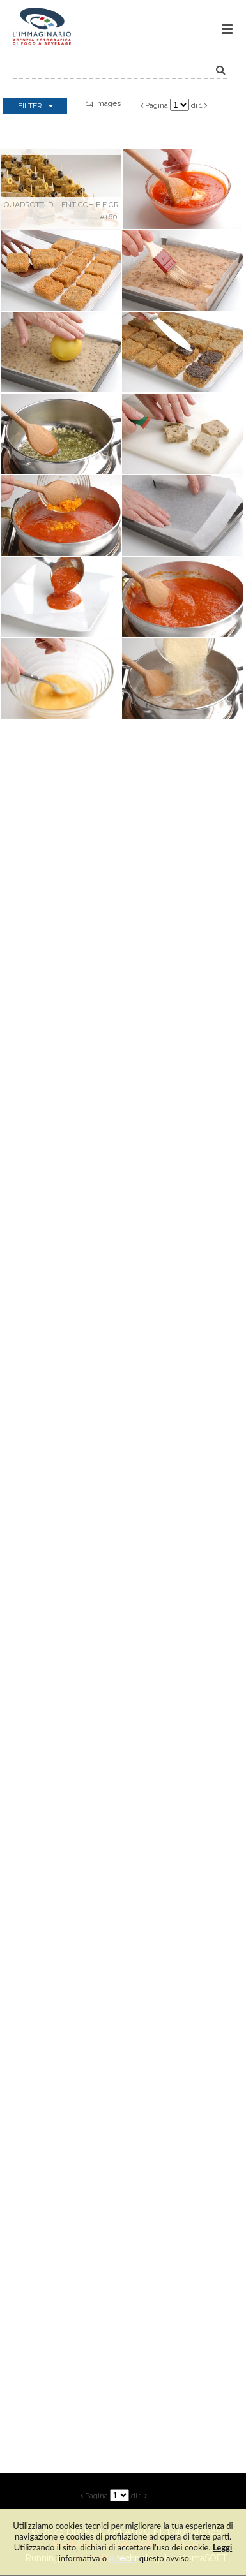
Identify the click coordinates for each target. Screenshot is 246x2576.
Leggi (222, 2547)
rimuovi (123, 2558)
